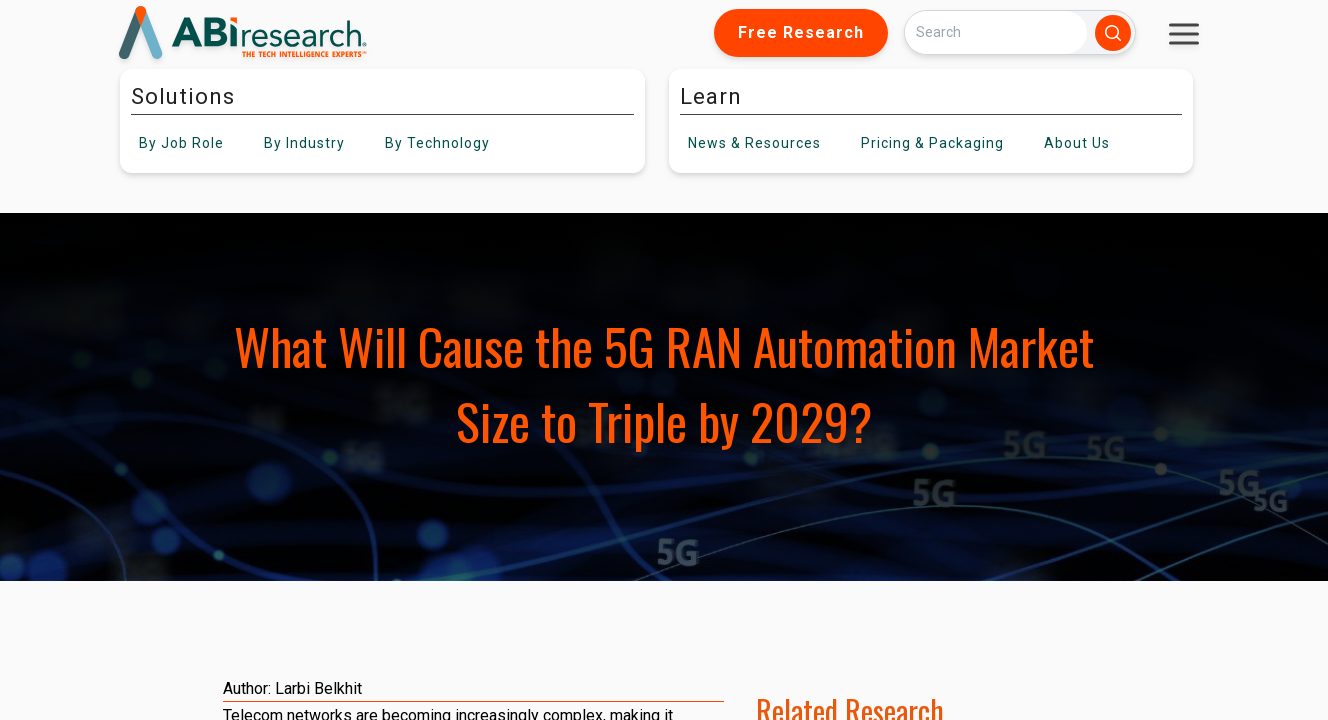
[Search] (996, 32)
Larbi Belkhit (318, 688)
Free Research (801, 32)
